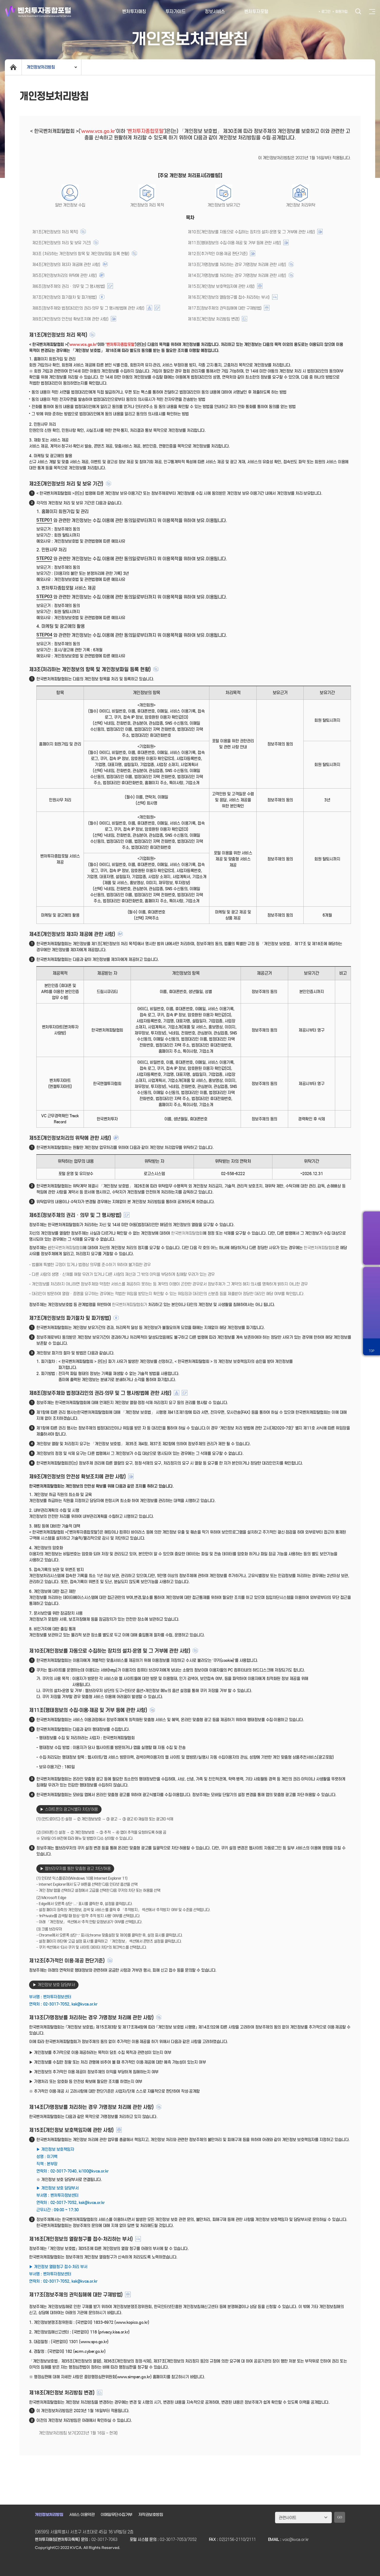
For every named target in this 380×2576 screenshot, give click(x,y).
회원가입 (341, 11)
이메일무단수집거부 (116, 2514)
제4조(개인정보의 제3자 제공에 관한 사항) (66, 264)
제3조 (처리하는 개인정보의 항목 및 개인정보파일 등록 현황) (80, 253)
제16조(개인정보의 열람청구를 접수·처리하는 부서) (228, 297)
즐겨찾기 (371, 1295)
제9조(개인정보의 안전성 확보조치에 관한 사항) (70, 319)
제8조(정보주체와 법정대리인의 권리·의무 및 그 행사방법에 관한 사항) (88, 308)
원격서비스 (371, 1329)
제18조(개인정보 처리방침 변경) (213, 319)
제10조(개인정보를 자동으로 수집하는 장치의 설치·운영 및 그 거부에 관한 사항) (251, 231)
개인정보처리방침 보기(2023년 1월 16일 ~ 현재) (78, 2433)
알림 (371, 1278)
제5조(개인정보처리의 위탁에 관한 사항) (64, 275)
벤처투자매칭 (134, 11)
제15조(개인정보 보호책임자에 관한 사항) (221, 286)
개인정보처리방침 (41, 67)
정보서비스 (215, 11)
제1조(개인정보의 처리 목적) (55, 231)
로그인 (326, 11)
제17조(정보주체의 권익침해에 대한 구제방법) (225, 308)
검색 (358, 11)
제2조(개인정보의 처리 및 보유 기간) (61, 242)
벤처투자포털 (256, 11)
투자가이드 (176, 11)
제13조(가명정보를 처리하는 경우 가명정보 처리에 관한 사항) (237, 264)
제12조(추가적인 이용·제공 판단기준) (217, 253)
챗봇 (371, 1312)
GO (339, 2517)
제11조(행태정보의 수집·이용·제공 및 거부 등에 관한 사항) (234, 242)
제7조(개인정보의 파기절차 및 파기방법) (64, 297)
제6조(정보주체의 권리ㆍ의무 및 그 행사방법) (68, 286)
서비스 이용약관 (82, 2514)
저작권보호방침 (150, 2514)
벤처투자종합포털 (38, 11)
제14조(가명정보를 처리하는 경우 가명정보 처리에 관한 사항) (237, 275)
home (13, 67)
